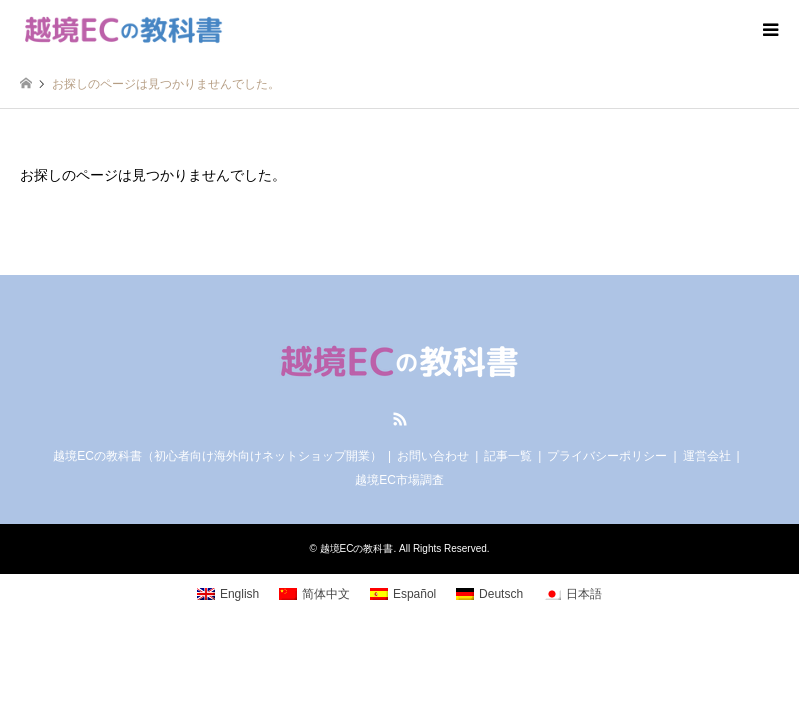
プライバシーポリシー (607, 456)
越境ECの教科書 (357, 548)
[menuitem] (228, 594)
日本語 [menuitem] (584, 594)
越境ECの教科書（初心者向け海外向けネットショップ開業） (217, 456)
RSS (400, 419)
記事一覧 (508, 456)
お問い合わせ (433, 456)
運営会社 (707, 456)
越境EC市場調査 (399, 480)
